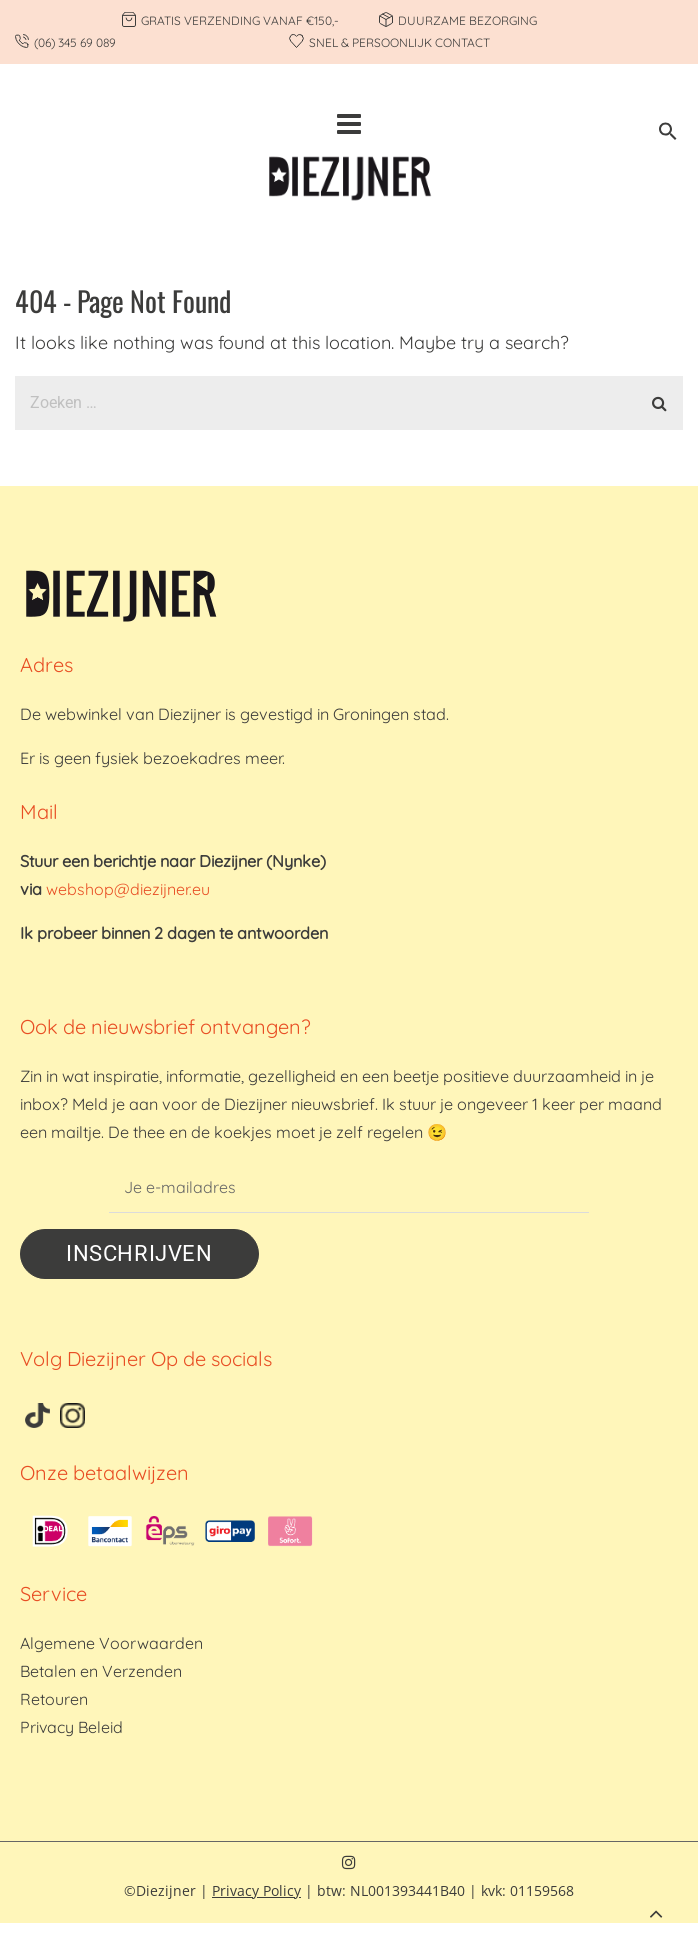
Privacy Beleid (71, 1727)
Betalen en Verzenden (101, 1671)
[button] (668, 134)
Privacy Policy (256, 1890)
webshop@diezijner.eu (128, 889)
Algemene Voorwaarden (111, 1643)
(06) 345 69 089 (75, 42)
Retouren (54, 1699)
